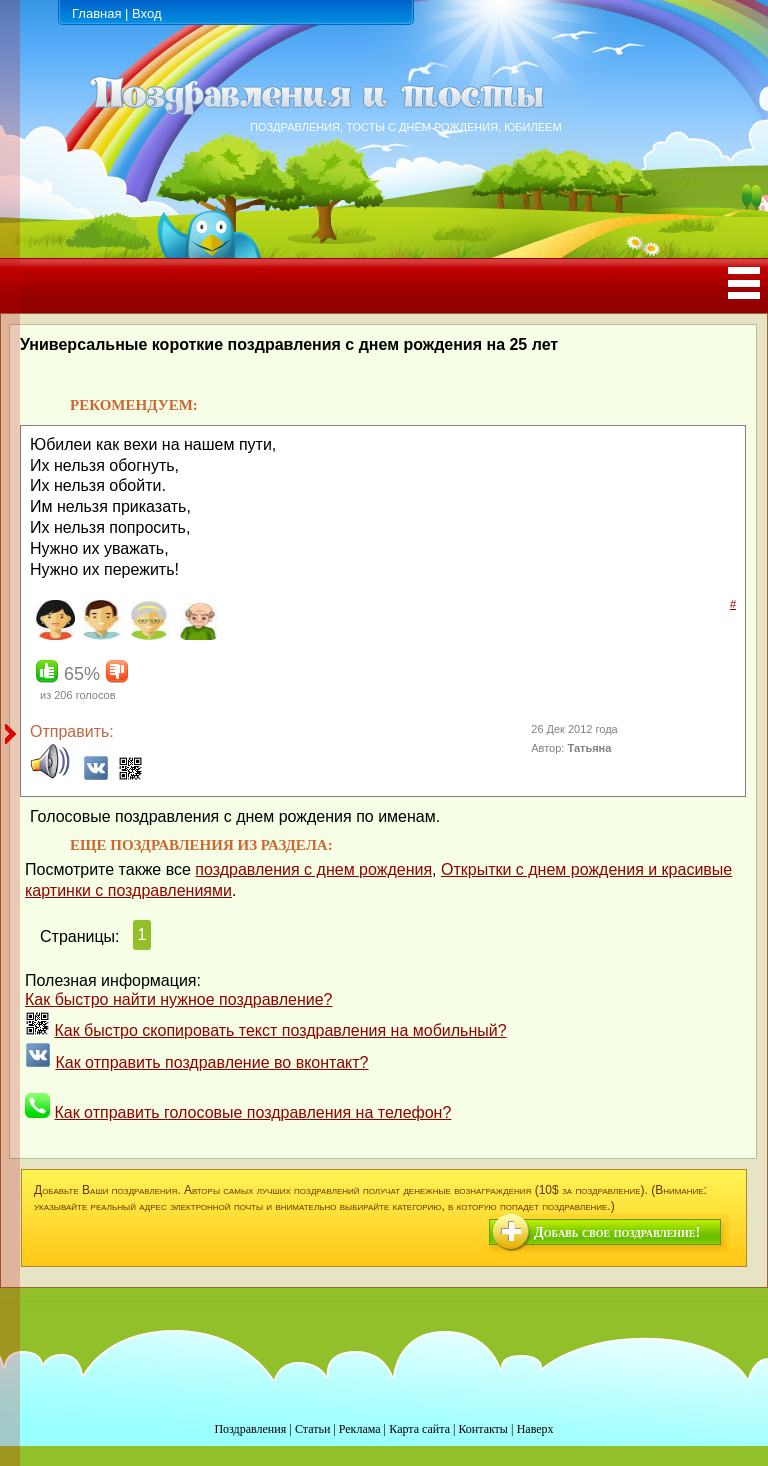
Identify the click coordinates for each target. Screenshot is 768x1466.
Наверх (535, 1429)
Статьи (312, 1429)
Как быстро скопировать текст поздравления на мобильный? (280, 1030)
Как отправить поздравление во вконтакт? (211, 1062)
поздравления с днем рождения (313, 869)
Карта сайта (419, 1429)
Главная (96, 13)
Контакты (483, 1429)
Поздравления (250, 1429)
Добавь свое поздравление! (617, 1232)
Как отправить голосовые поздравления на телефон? (252, 1112)
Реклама (360, 1429)
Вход (146, 13)
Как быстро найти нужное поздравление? (179, 999)
